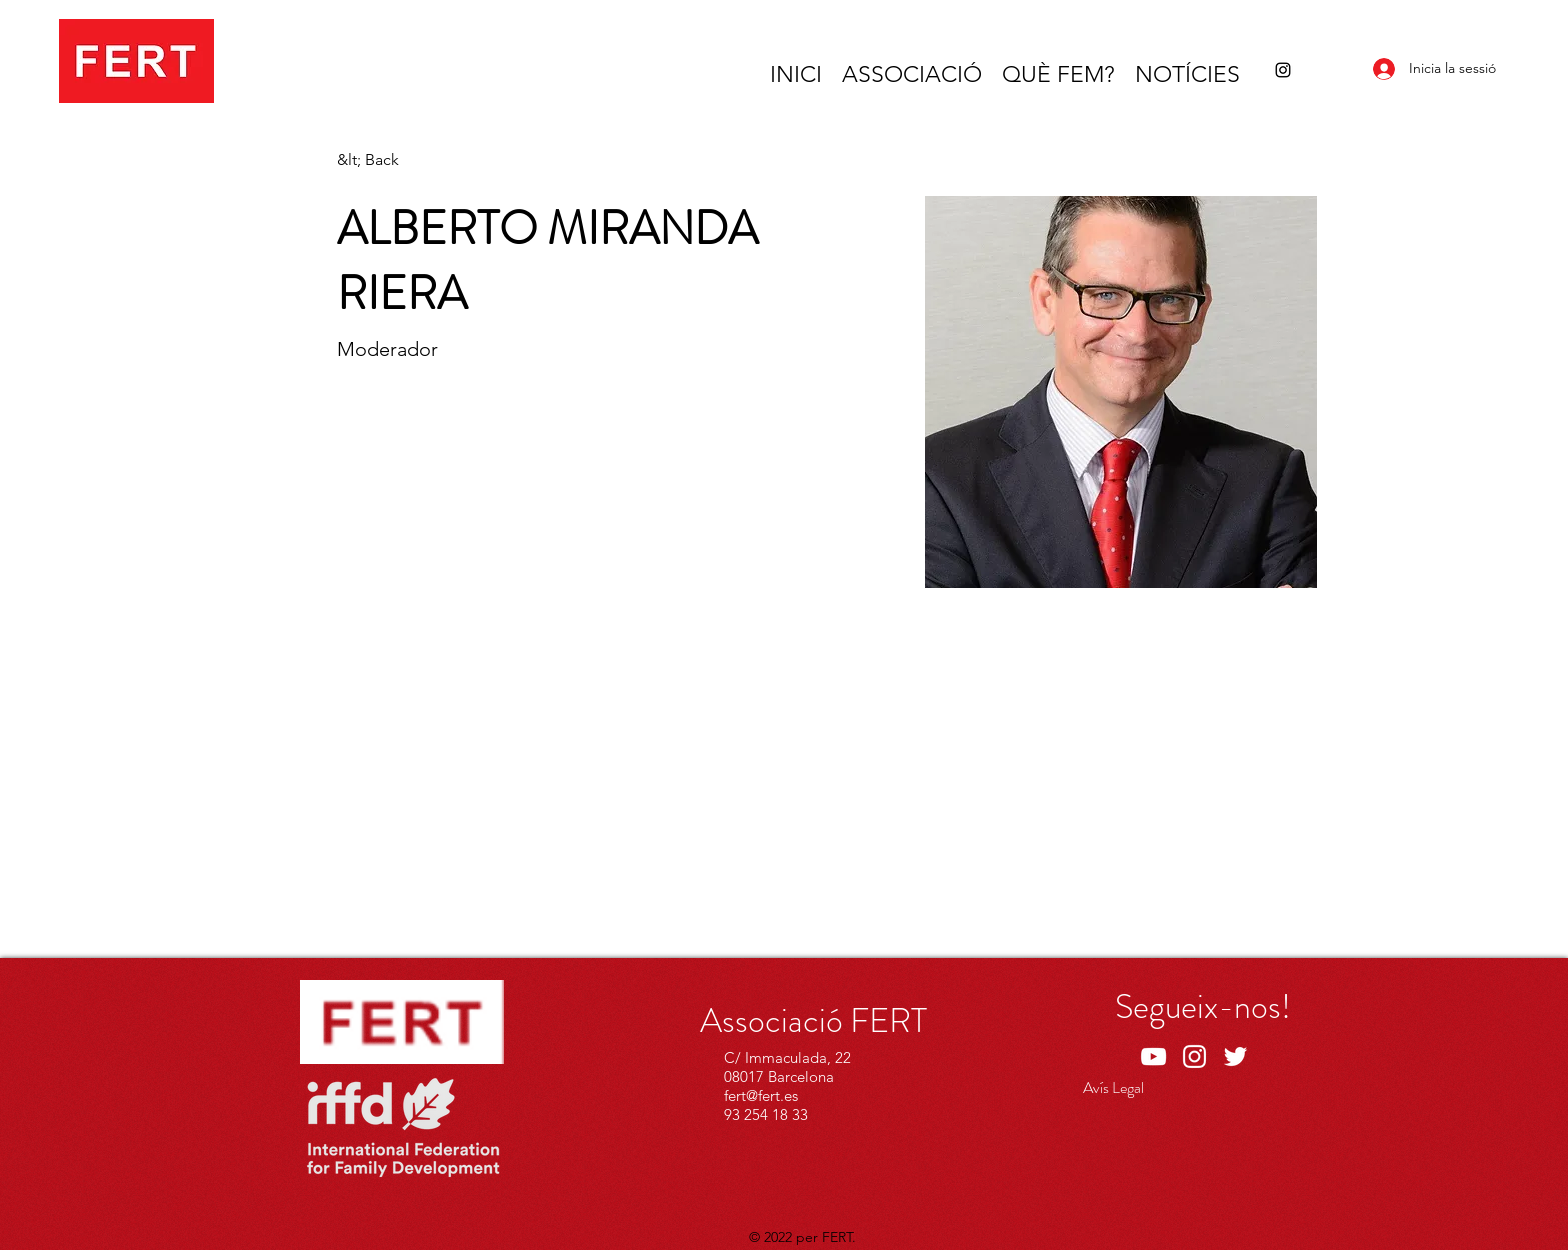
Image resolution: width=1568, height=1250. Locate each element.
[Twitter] (1235, 1056)
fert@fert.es (761, 1095)
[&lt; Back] (376, 160)
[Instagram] (1283, 70)
